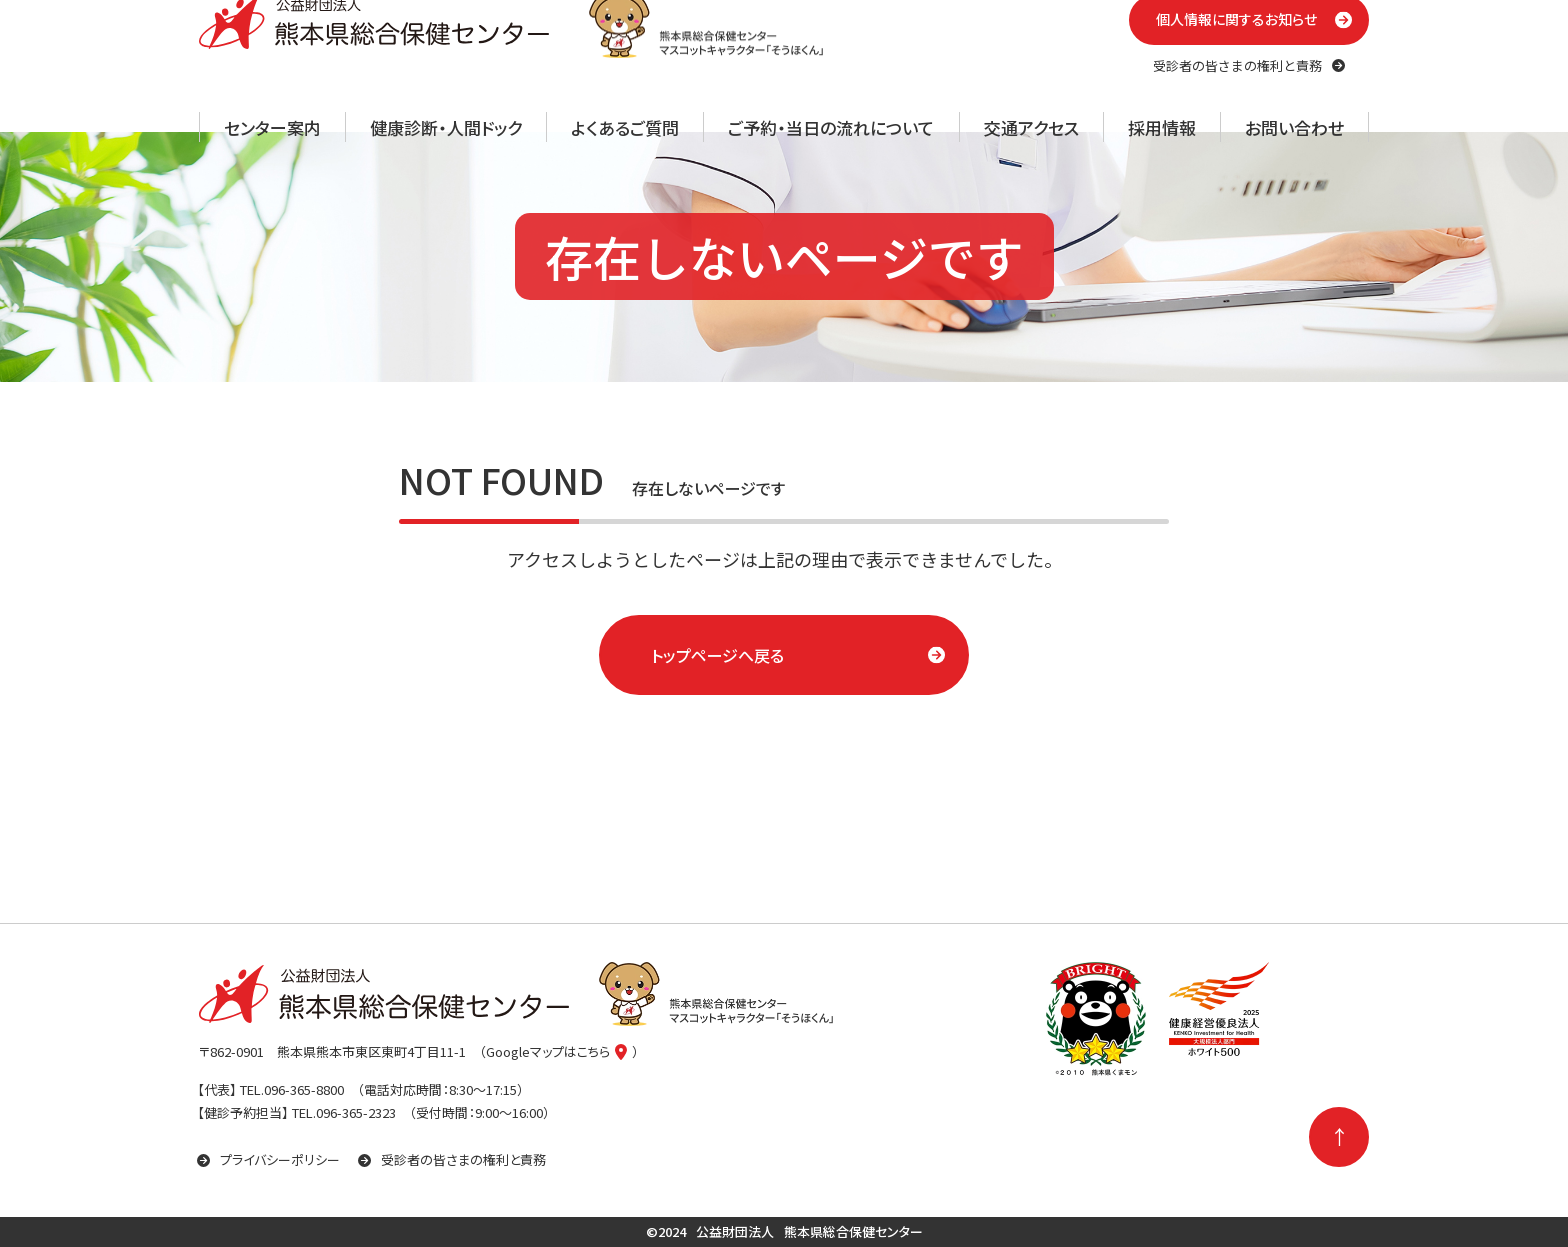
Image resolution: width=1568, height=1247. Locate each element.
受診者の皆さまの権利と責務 (452, 1159)
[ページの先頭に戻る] (1339, 1137)
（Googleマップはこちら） (559, 1051)
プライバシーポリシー (268, 1159)
